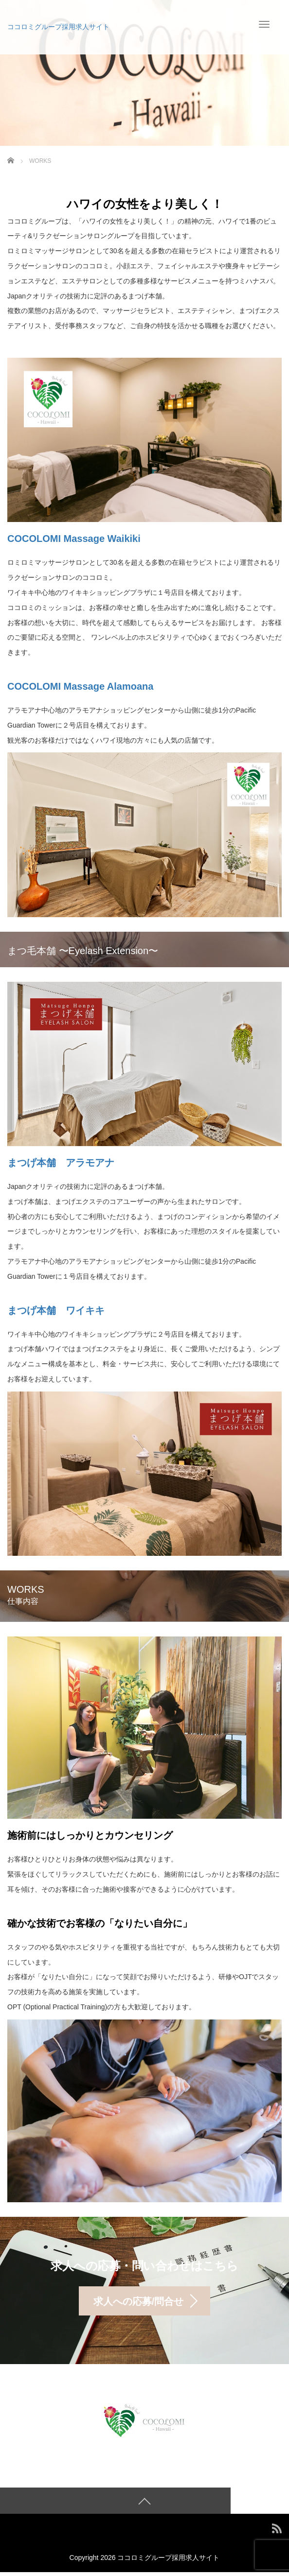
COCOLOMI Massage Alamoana (80, 686)
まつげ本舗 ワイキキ (56, 1310)
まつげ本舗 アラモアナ (60, 1162)
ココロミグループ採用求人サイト (58, 27)
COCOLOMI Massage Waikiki (74, 538)
